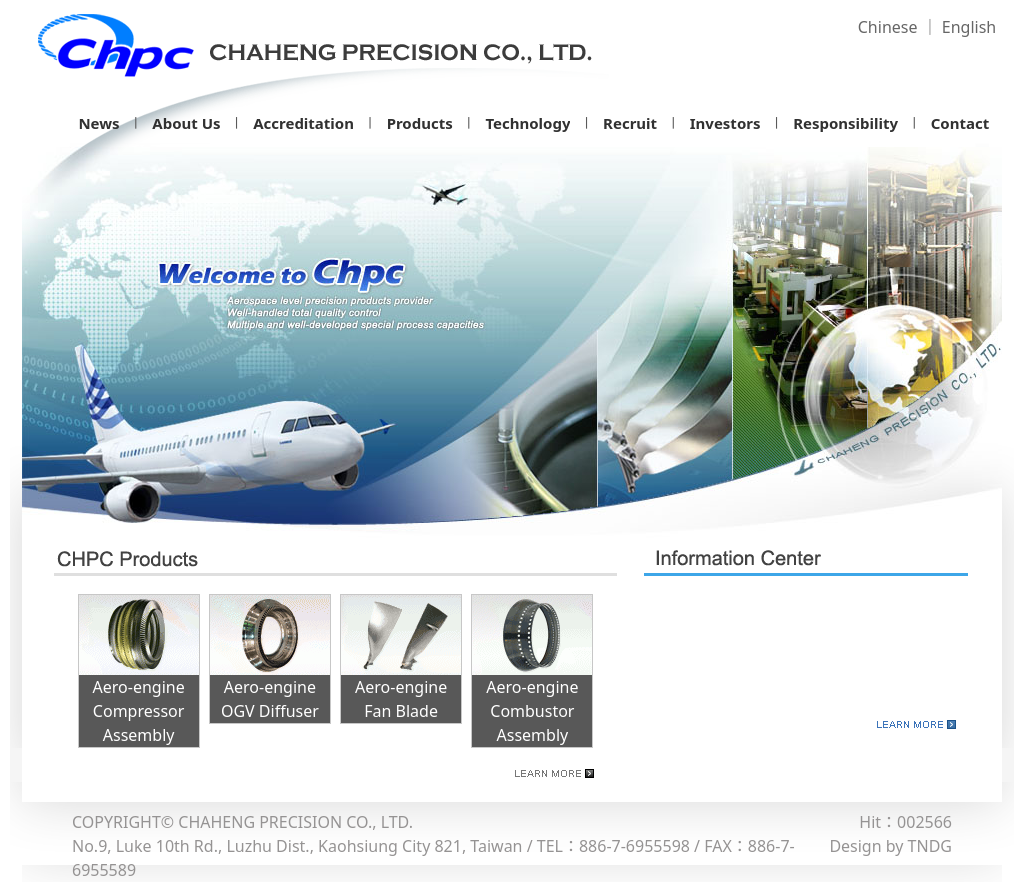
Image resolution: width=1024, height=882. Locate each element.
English (969, 27)
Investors (725, 123)
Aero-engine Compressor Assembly (139, 711)
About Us (186, 123)
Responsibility (845, 123)
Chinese (888, 27)
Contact (960, 123)
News (98, 123)
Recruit (630, 123)
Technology (527, 123)
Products (420, 123)
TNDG (930, 846)
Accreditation (303, 123)
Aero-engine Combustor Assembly (532, 711)
